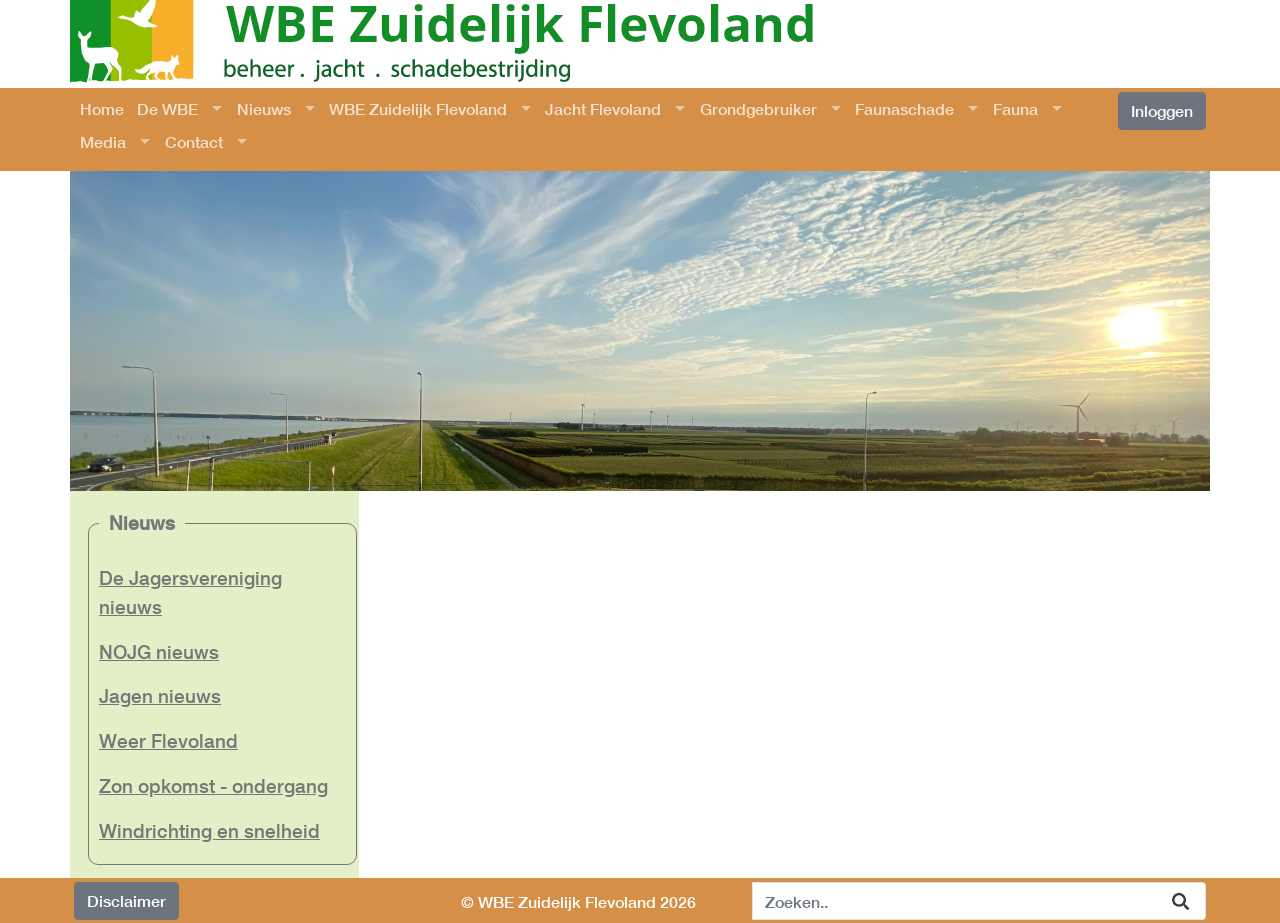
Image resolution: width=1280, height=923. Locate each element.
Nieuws (264, 108)
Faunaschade (904, 108)
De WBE (167, 108)
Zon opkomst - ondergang (213, 785)
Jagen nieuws (160, 695)
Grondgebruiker (758, 108)
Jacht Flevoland (603, 108)
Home (102, 108)
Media (103, 141)
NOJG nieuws (159, 651)
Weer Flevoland (168, 740)
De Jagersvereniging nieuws (190, 592)
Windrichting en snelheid (209, 830)
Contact (194, 141)
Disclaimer (126, 900)
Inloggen (1162, 110)
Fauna (1015, 108)
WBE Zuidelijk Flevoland (418, 108)
